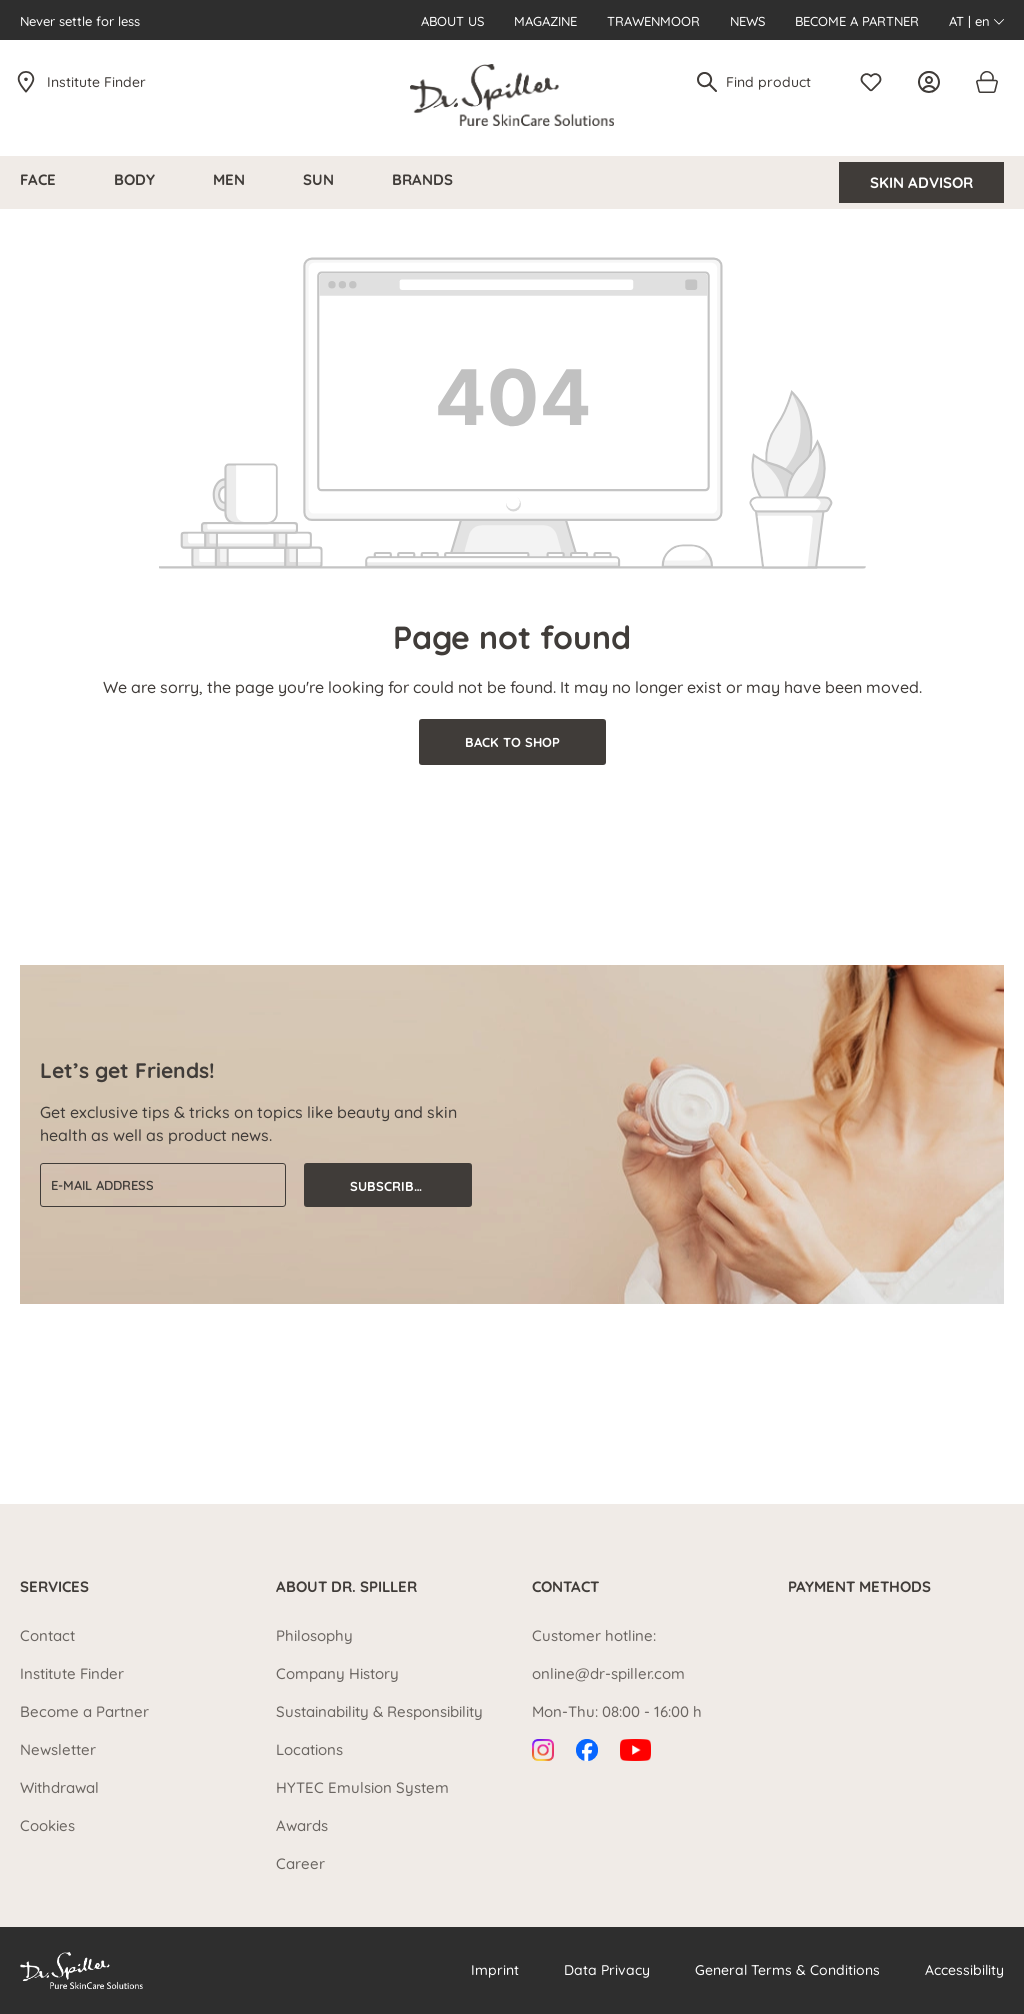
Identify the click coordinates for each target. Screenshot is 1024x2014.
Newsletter (58, 1749)
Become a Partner (857, 21)
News (747, 21)
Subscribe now (403, 1186)
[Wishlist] (876, 82)
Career (300, 1863)
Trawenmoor (653, 21)
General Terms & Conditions (787, 1970)
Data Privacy (607, 1970)
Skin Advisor (921, 182)
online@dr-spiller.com (608, 1673)
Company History (337, 1673)
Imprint (495, 1970)
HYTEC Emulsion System (362, 1787)
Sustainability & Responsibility (379, 1711)
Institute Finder (96, 82)
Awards (302, 1825)
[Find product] (776, 82)
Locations (309, 1749)
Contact (47, 1635)
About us (452, 21)
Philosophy (314, 1635)
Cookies (47, 1825)
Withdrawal (59, 1787)
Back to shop (512, 742)
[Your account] (934, 82)
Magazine (545, 21)
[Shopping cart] (986, 82)
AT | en (976, 21)
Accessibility (964, 1970)
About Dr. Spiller (346, 1587)
